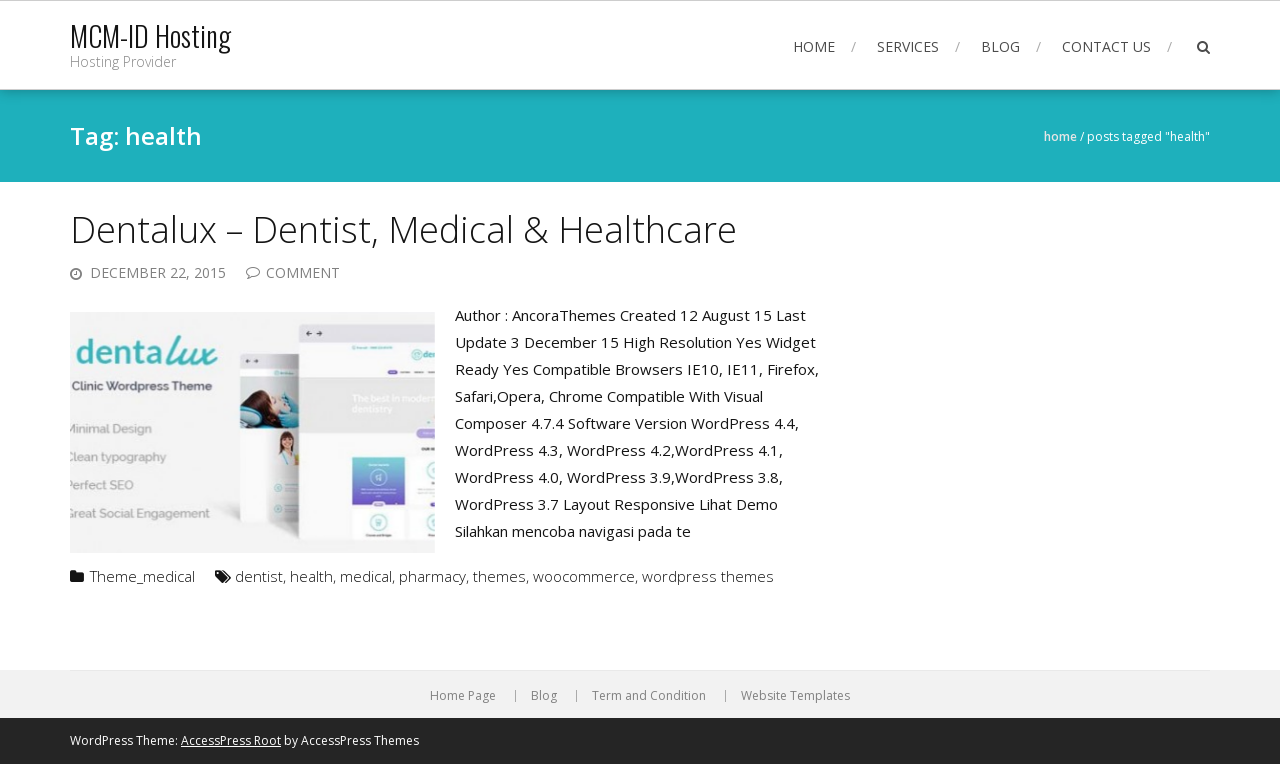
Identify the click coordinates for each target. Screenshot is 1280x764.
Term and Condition (649, 696)
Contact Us (1106, 46)
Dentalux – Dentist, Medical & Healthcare (403, 229)
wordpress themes (708, 576)
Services (908, 46)
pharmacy (432, 576)
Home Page (463, 696)
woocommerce (584, 576)
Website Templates (795, 696)
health (311, 576)
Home (814, 46)
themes (499, 576)
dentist (259, 576)
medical (366, 576)
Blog (1000, 46)
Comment (303, 272)
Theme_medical (142, 576)
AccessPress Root (231, 740)
